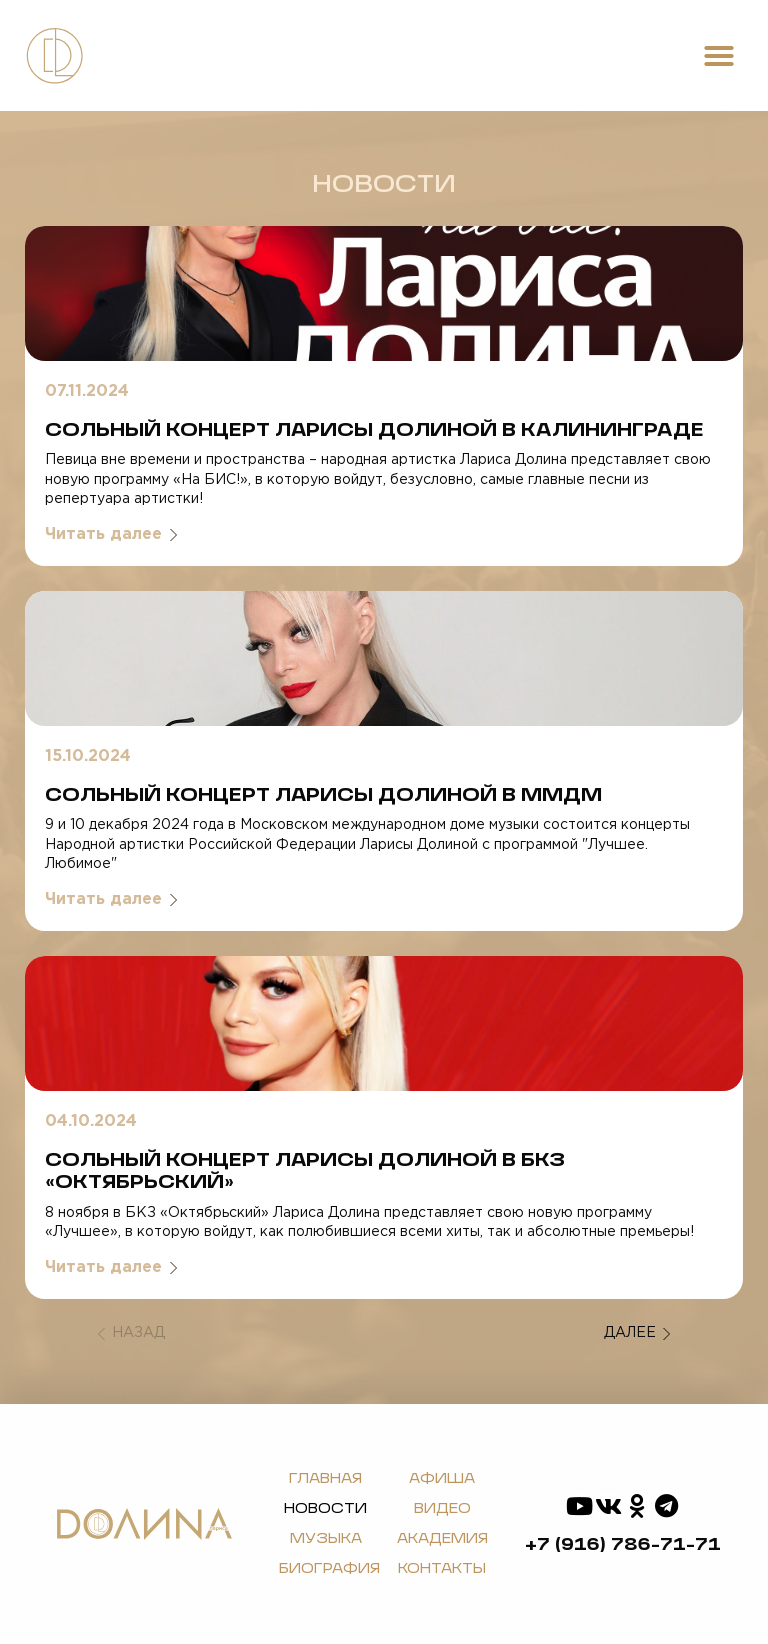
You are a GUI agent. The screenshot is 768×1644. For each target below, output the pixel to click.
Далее (637, 1334)
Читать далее (111, 534)
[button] (719, 56)
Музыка (326, 1539)
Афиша (442, 1479)
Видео (442, 1509)
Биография (329, 1569)
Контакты (442, 1569)
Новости (325, 1509)
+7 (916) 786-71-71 (623, 1545)
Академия (442, 1539)
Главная (325, 1479)
